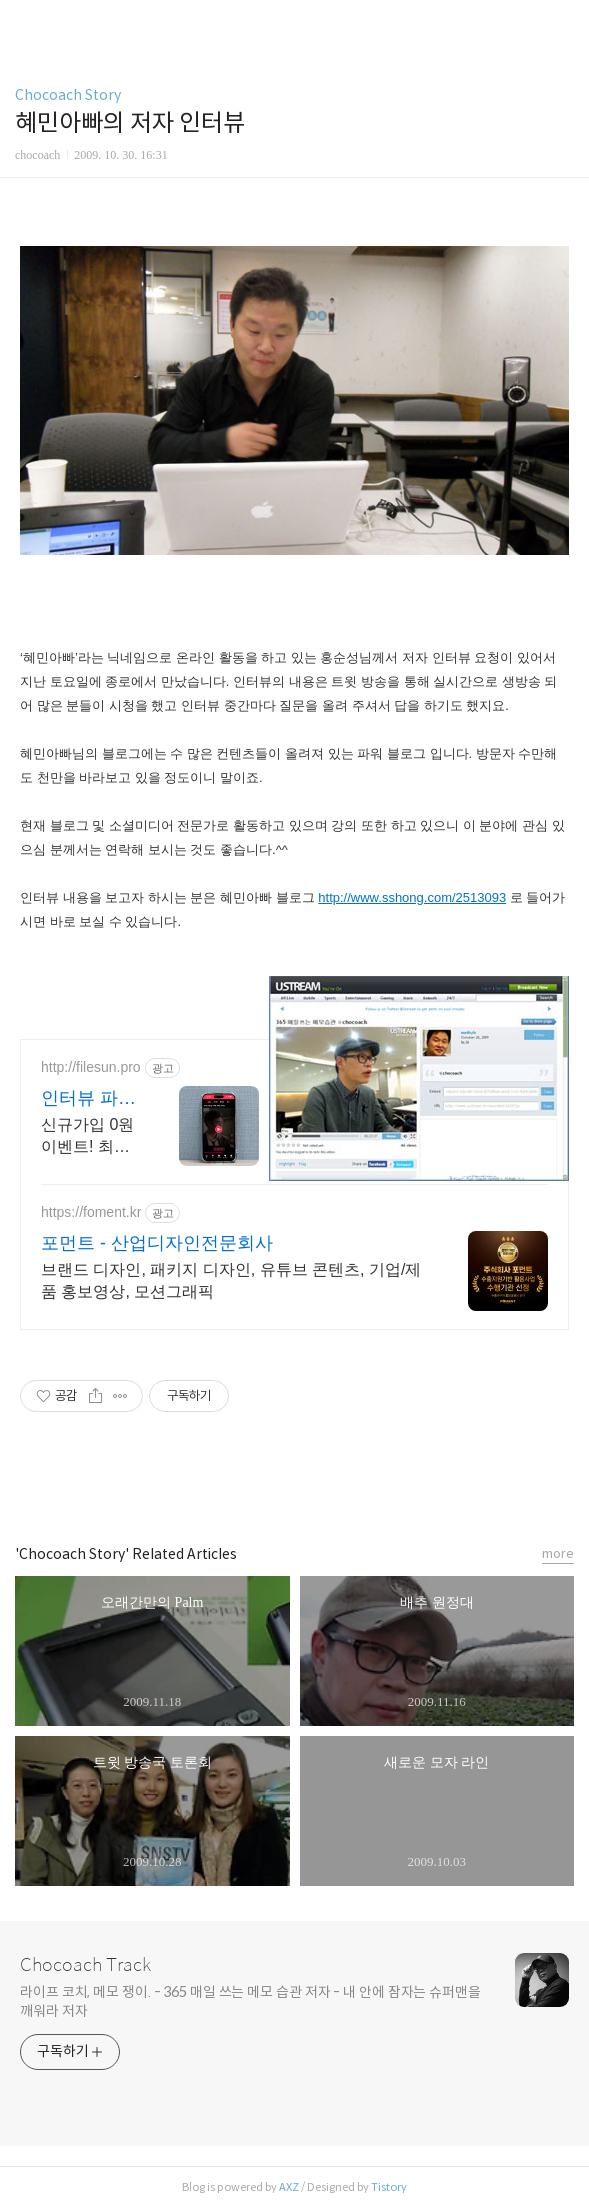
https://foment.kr (91, 1212)
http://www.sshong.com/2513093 (412, 897)
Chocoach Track (85, 1965)
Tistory (389, 2187)
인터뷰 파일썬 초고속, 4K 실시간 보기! (88, 1099)
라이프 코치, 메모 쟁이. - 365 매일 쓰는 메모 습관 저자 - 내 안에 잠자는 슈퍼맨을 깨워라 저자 (250, 2001)
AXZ (289, 2187)
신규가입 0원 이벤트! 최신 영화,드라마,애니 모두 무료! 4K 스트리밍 (89, 1137)
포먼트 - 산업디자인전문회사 (157, 1243)
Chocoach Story (68, 95)
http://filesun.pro (91, 1067)
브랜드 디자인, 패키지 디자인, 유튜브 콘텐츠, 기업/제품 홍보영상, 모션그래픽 (231, 1280)
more (558, 1553)
